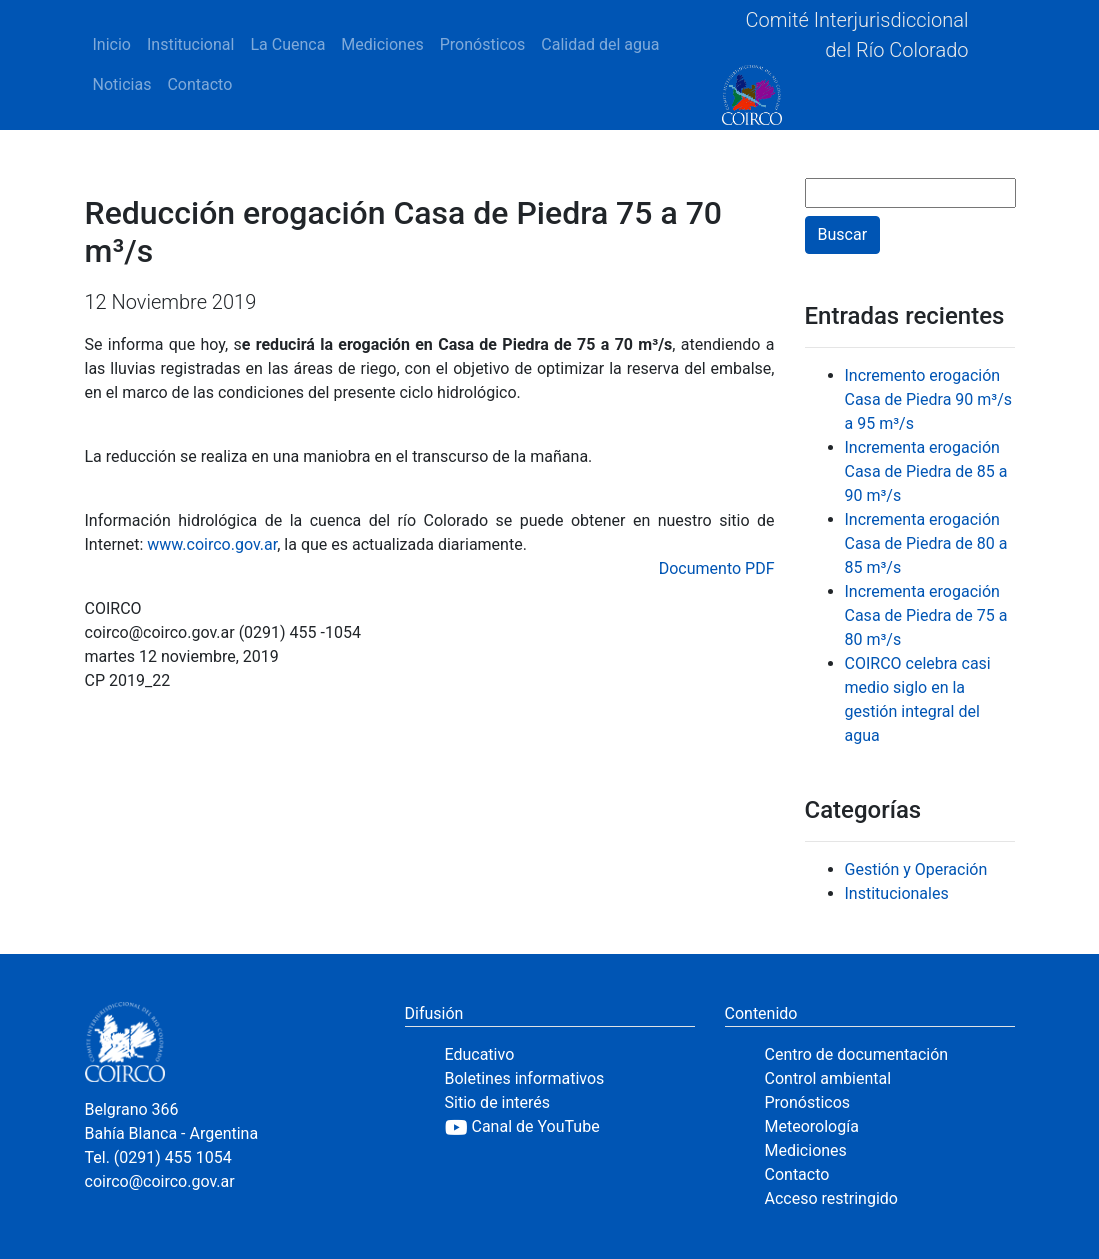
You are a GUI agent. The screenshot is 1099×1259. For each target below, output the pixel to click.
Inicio (112, 44)
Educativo (480, 1054)
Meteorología (812, 1126)
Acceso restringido (831, 1198)
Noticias (122, 84)
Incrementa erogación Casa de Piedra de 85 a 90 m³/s (926, 471)
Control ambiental (828, 1078)
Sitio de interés (498, 1102)
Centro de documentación (857, 1054)
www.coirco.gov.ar (212, 544)
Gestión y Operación (916, 869)
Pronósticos (483, 44)
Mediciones (382, 44)
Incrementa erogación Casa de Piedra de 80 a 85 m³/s (926, 543)
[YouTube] (570, 1127)
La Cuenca (287, 44)
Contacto (199, 84)
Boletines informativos (525, 1078)
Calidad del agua (600, 44)
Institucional (190, 44)
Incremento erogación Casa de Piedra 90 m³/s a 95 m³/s (929, 399)
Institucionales (897, 893)
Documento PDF (717, 568)
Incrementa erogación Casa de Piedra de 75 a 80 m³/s (926, 615)
